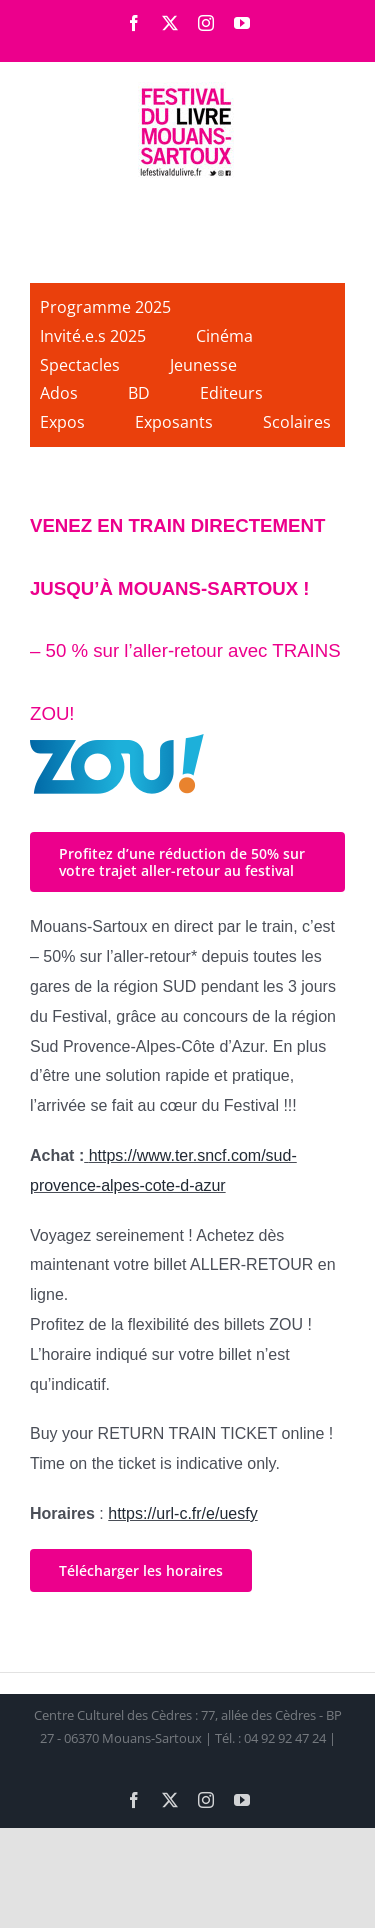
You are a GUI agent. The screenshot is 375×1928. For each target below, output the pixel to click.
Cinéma (224, 336)
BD (139, 393)
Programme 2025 (105, 307)
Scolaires (297, 422)
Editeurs (231, 393)
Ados (59, 393)
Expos (62, 422)
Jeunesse (203, 365)
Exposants (174, 422)
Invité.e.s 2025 (93, 336)
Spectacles (80, 365)
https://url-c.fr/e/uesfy (182, 1513)
